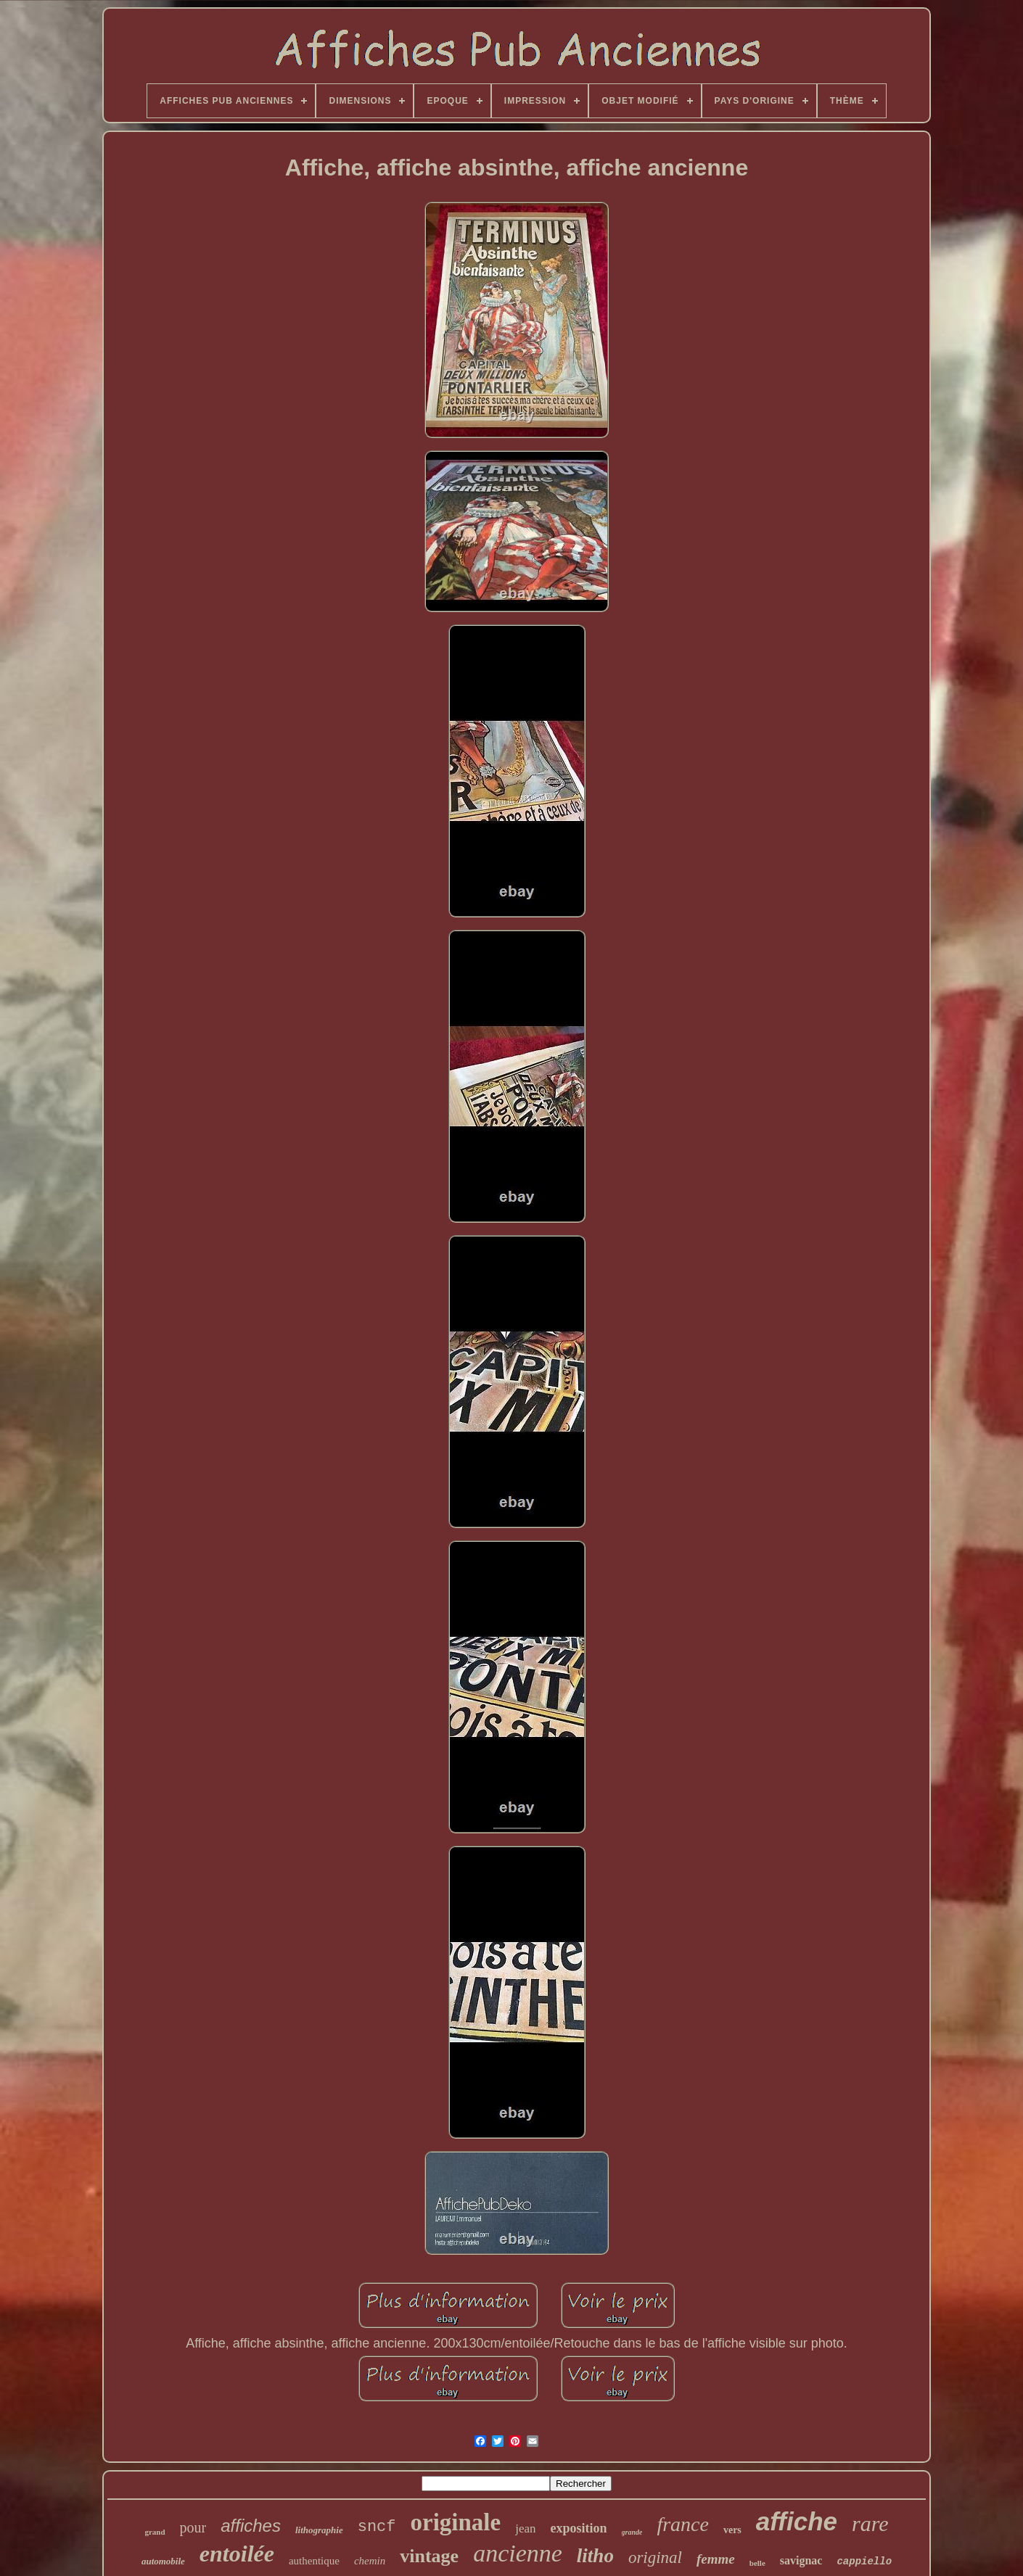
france (683, 2524)
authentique (314, 2561)
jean (525, 2528)
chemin (369, 2561)
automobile (163, 2561)
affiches (251, 2525)
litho (595, 2556)
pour (193, 2527)
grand (154, 2531)
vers (732, 2530)
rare (870, 2523)
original (655, 2557)
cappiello (864, 2561)
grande (632, 2532)
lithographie (319, 2530)
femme (716, 2559)
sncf (377, 2527)
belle (757, 2563)
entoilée (237, 2553)
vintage (429, 2556)
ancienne (517, 2553)
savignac (801, 2560)
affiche (796, 2521)
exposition (578, 2528)
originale (456, 2522)
